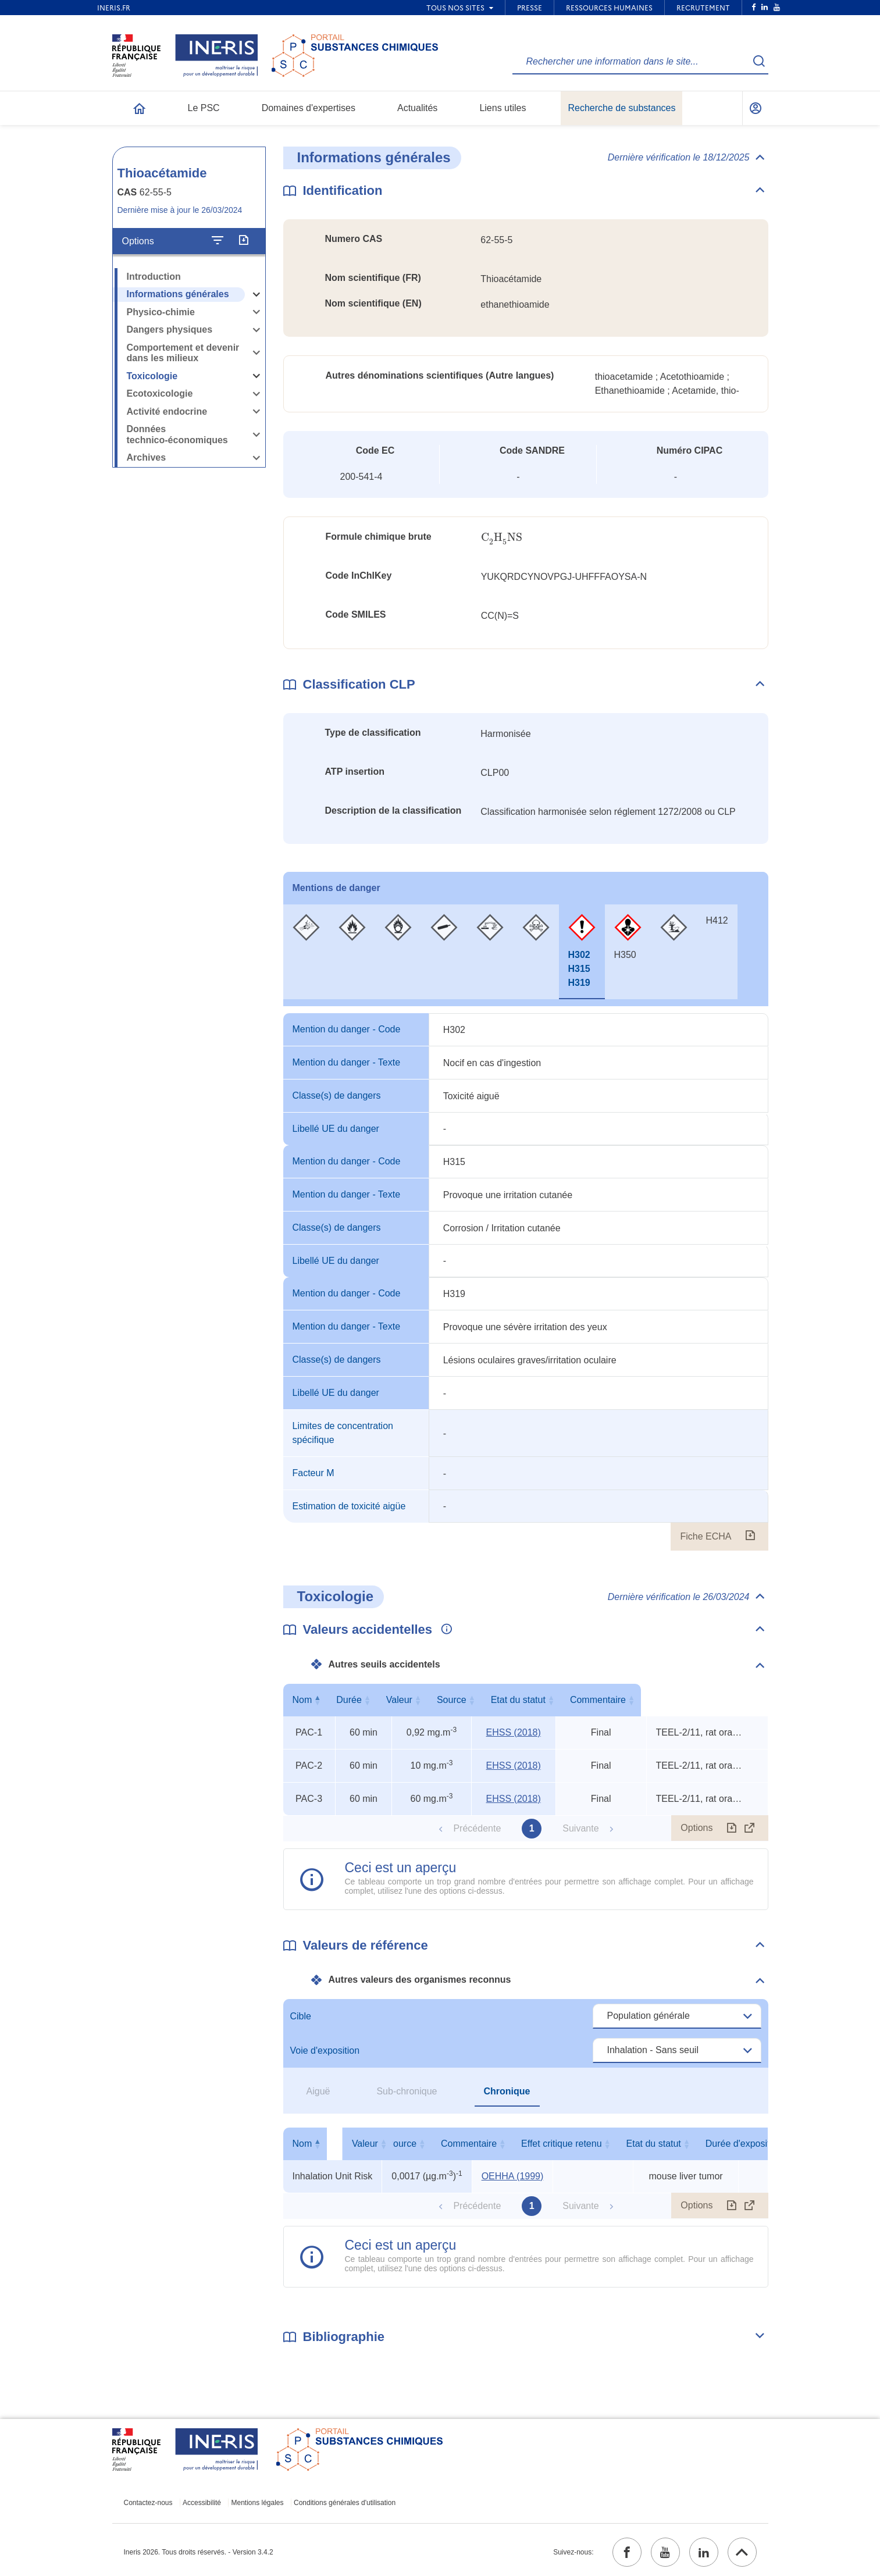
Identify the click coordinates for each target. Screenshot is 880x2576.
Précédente (477, 1828)
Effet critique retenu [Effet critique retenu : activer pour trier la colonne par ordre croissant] (683, 2144)
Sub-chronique (406, 2091)
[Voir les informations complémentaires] (443, 1629)
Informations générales (178, 294)
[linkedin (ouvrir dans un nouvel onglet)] (703, 2552)
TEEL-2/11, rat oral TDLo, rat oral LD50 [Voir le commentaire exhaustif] (699, 1732)
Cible (300, 2016)
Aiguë (318, 2091)
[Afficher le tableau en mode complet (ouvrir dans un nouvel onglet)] (749, 1828)
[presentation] (501, 538)
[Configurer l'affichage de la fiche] (217, 241)
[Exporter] (243, 241)
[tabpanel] (525, 1282)
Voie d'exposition (325, 2050)
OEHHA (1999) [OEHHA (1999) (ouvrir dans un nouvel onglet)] (513, 2176)
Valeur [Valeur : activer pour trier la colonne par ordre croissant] (429, 1700)
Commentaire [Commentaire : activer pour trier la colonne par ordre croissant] (704, 1700)
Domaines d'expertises (308, 108)
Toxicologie (152, 376)
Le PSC (204, 108)
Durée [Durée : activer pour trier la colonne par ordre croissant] (361, 1700)
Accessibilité (202, 2503)
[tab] (306, 951)
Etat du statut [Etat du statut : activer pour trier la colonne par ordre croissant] (598, 1700)
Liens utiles (502, 108)
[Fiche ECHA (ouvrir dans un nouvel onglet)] (750, 1537)
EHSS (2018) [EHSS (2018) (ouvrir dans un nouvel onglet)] (513, 1732)
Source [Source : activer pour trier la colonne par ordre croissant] (511, 1700)
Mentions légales (257, 2503)
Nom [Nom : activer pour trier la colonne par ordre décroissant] (306, 1700)
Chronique (507, 2091)
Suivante (580, 1828)
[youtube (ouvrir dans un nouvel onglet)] (665, 2552)
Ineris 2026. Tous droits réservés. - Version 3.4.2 (198, 2552)
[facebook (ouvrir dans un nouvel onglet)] (627, 2552)
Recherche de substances (621, 108)
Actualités (417, 108)
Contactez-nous (148, 2503)
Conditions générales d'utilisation (345, 2503)
